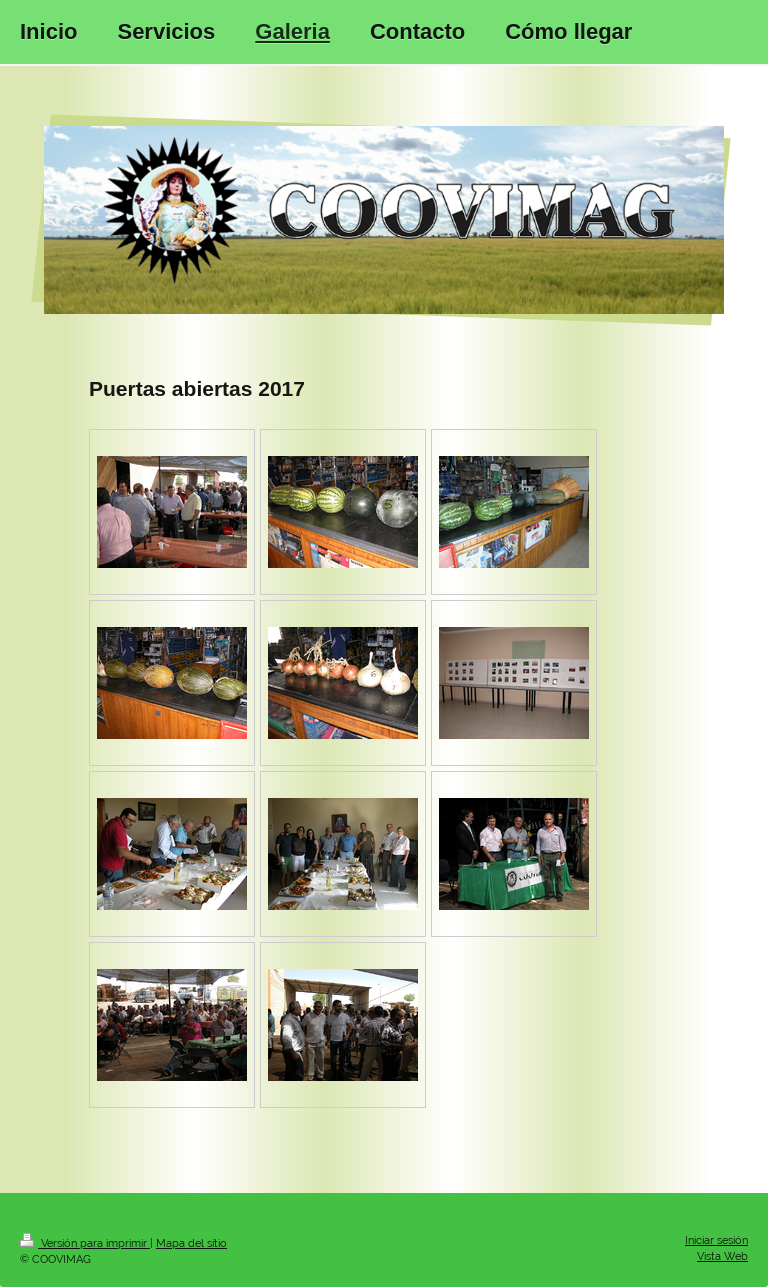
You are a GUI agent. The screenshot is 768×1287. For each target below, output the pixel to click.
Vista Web (722, 1256)
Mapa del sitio (191, 1243)
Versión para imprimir (85, 1243)
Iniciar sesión (716, 1240)
